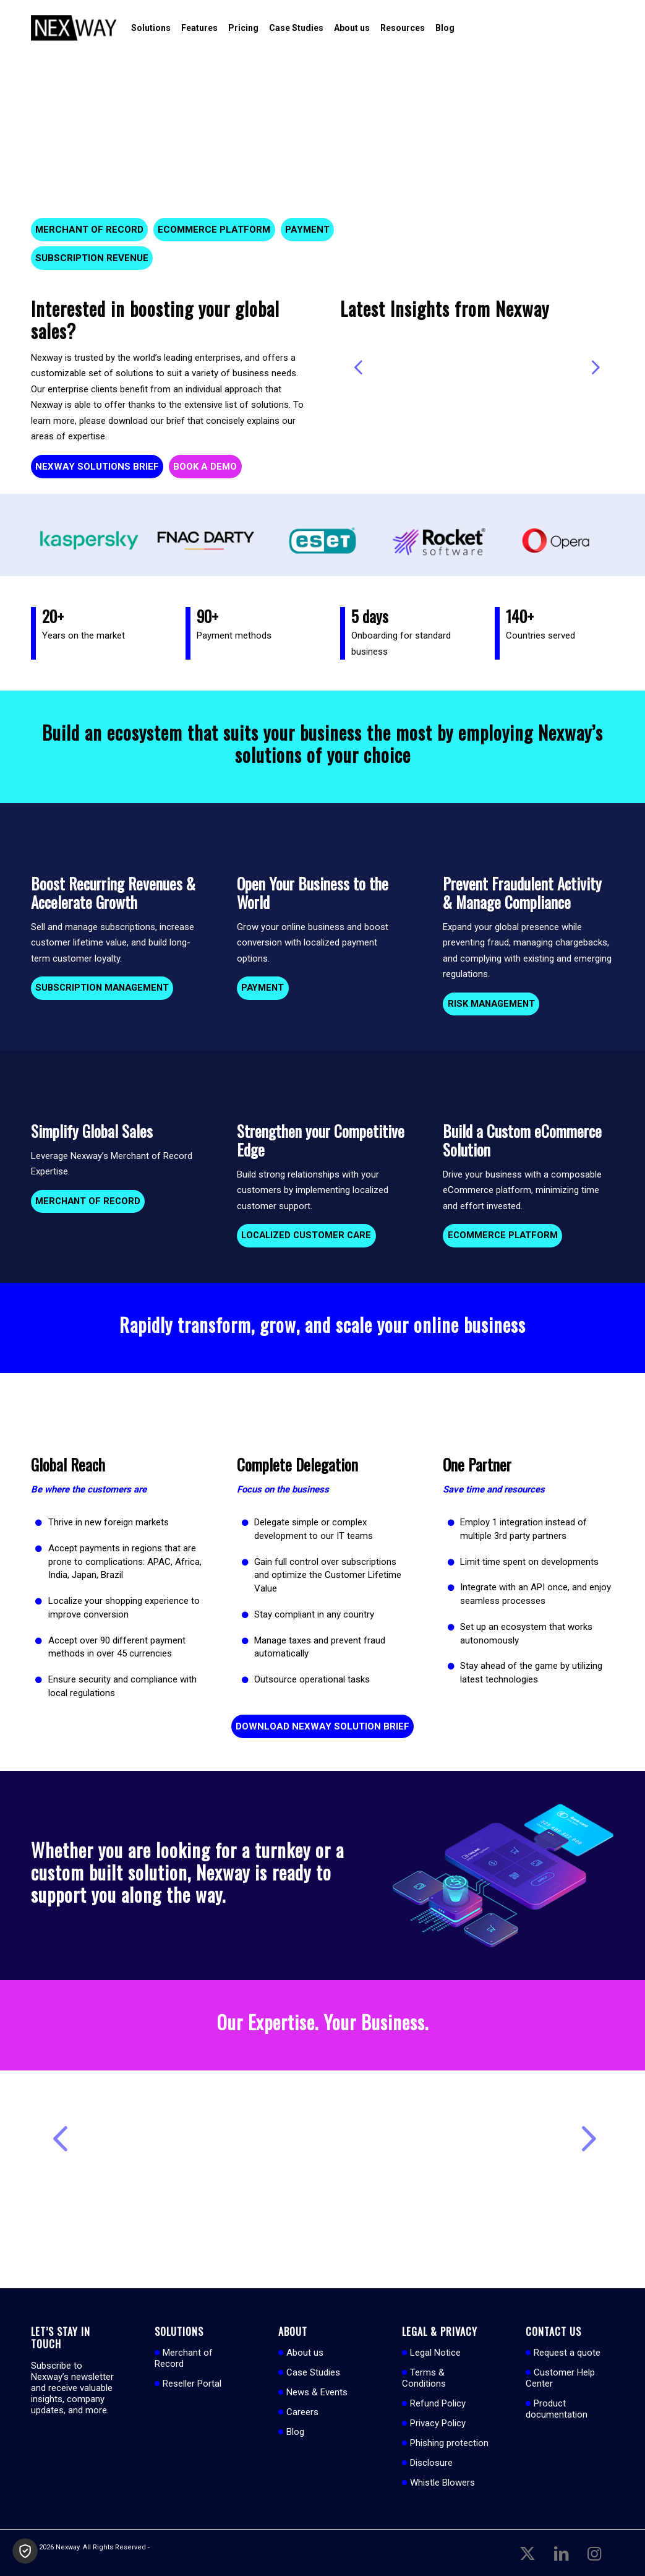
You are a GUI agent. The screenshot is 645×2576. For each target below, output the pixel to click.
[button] (25, 2551)
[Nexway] (73, 28)
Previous (358, 367)
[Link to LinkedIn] (561, 2552)
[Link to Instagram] (594, 2552)
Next (595, 367)
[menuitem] (151, 28)
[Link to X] (527, 2552)
